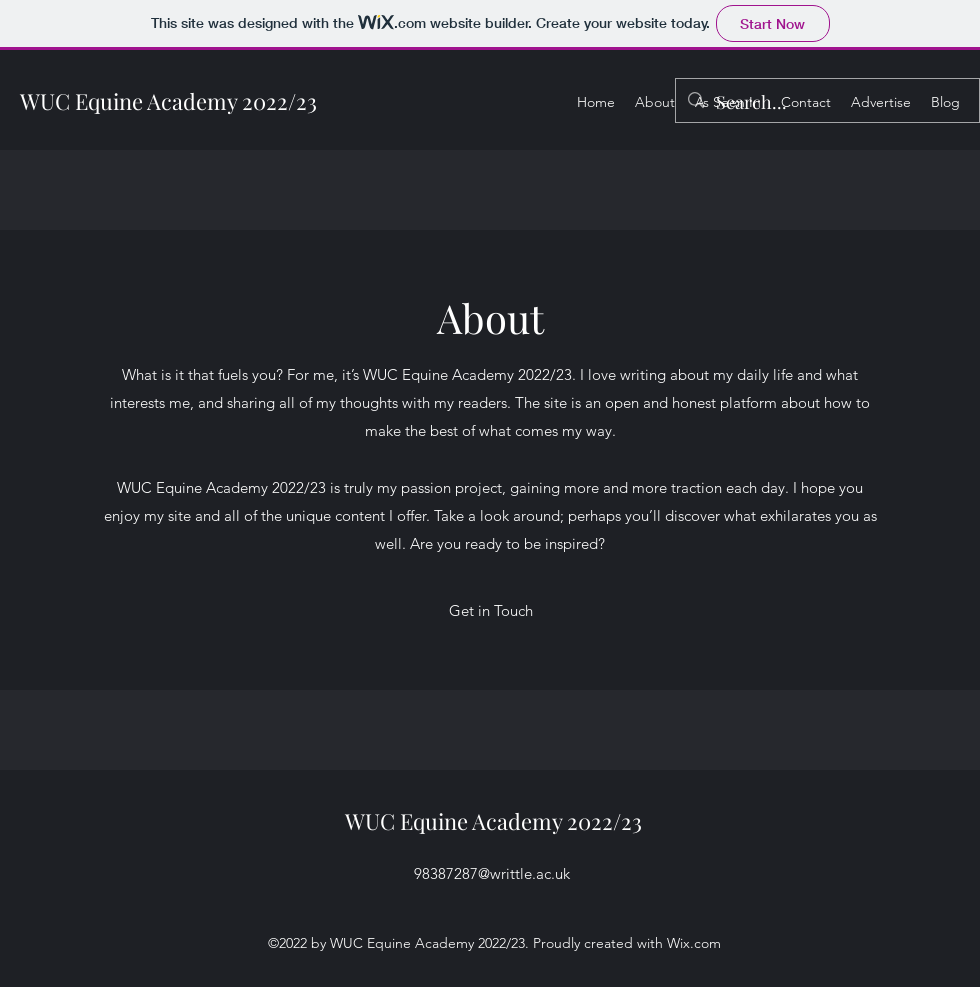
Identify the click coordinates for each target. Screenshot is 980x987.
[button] (490, 611)
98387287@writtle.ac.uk (492, 873)
